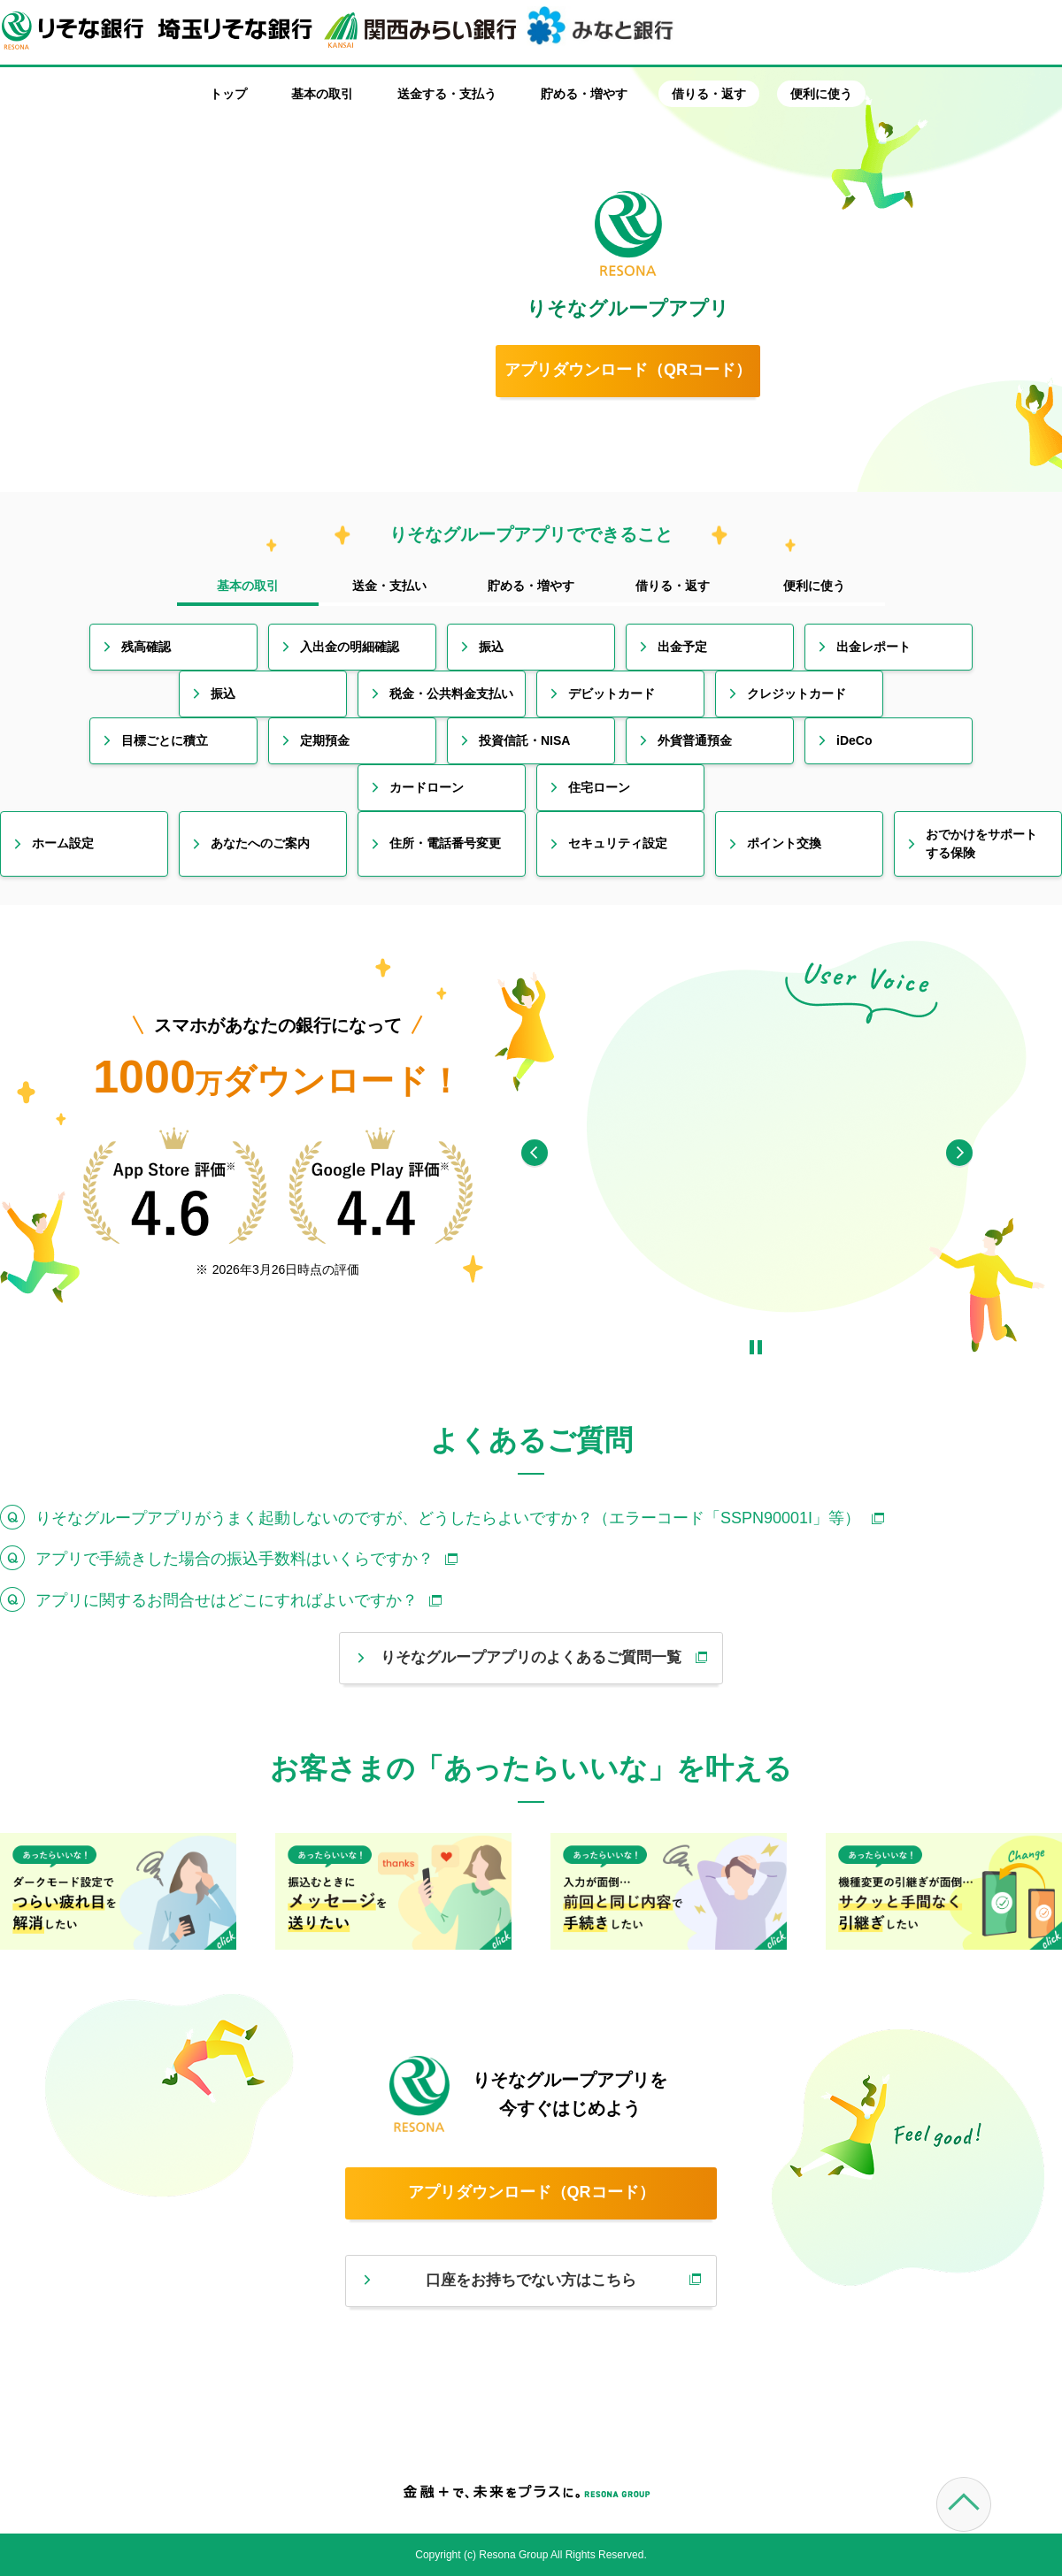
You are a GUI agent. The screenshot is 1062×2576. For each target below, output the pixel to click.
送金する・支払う (446, 94)
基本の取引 (322, 94)
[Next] (959, 1152)
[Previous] (534, 1152)
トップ (228, 94)
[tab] (248, 587)
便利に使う (821, 94)
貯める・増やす (584, 94)
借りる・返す (709, 94)
